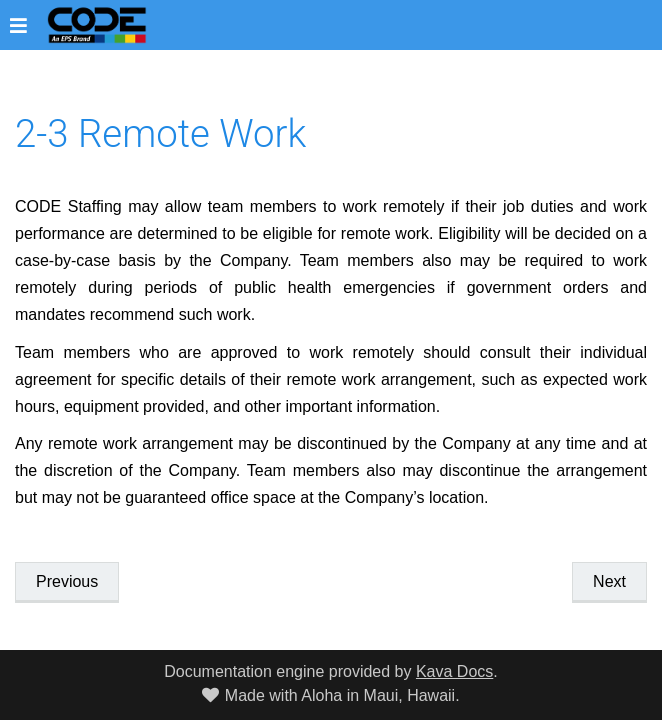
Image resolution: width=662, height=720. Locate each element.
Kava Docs (454, 671)
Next (609, 581)
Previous (67, 581)
